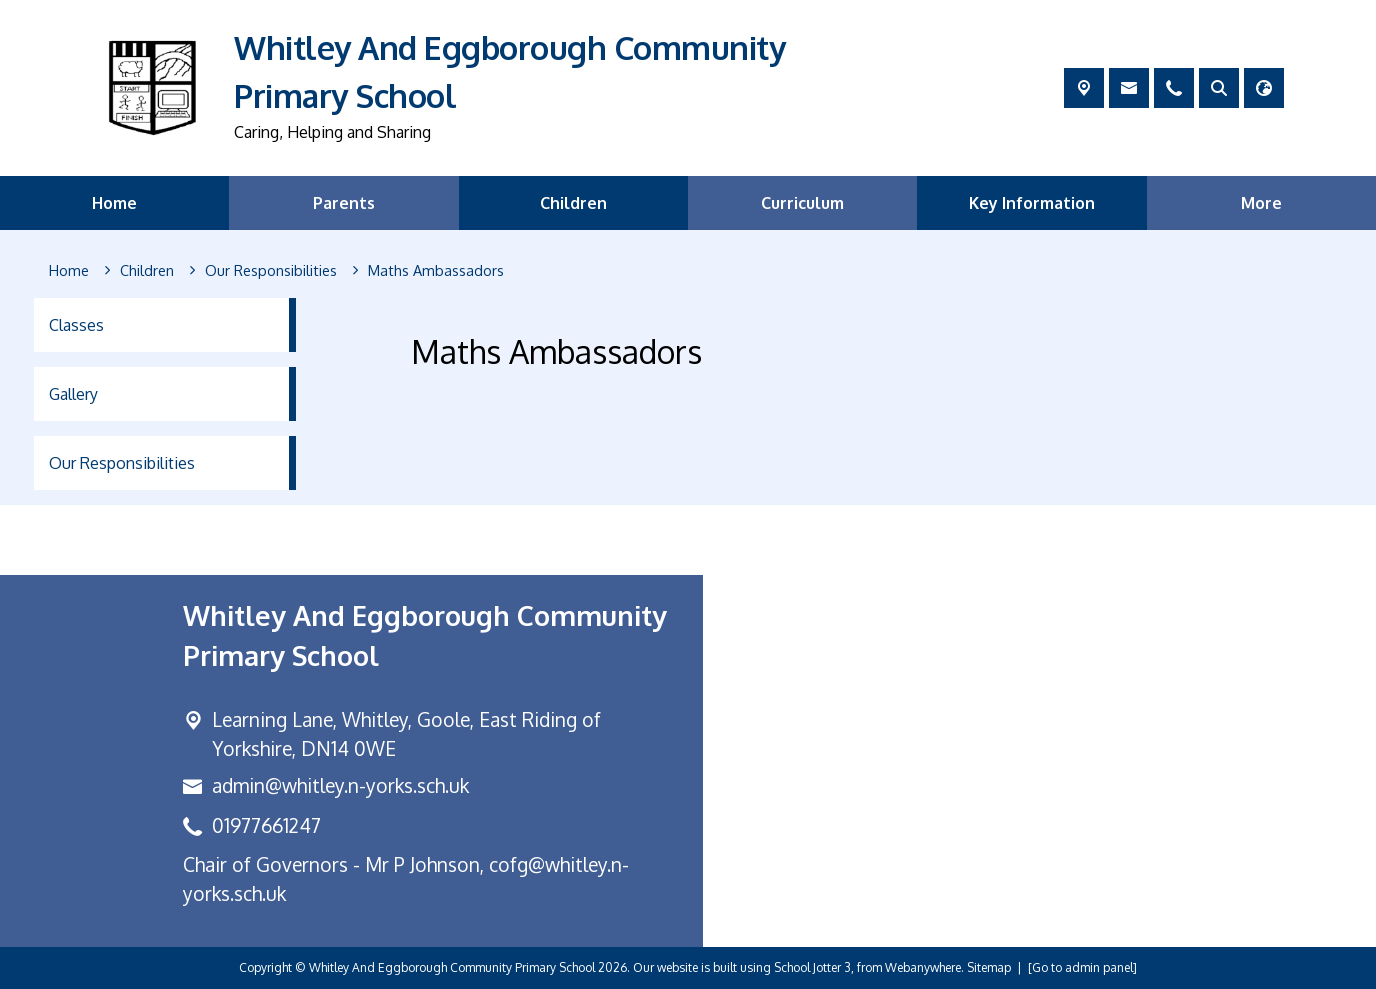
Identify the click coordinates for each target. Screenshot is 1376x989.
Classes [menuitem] (76, 325)
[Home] (69, 271)
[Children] (147, 271)
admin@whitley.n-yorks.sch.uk (340, 785)
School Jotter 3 (812, 967)
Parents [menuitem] (344, 203)
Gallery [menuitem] (73, 394)
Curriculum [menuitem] (802, 203)
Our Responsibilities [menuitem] (122, 463)
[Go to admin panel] (1082, 967)
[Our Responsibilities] (271, 271)
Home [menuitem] (114, 203)
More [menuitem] (1261, 203)
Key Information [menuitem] (1032, 203)
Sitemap (989, 967)
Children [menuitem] (573, 203)
